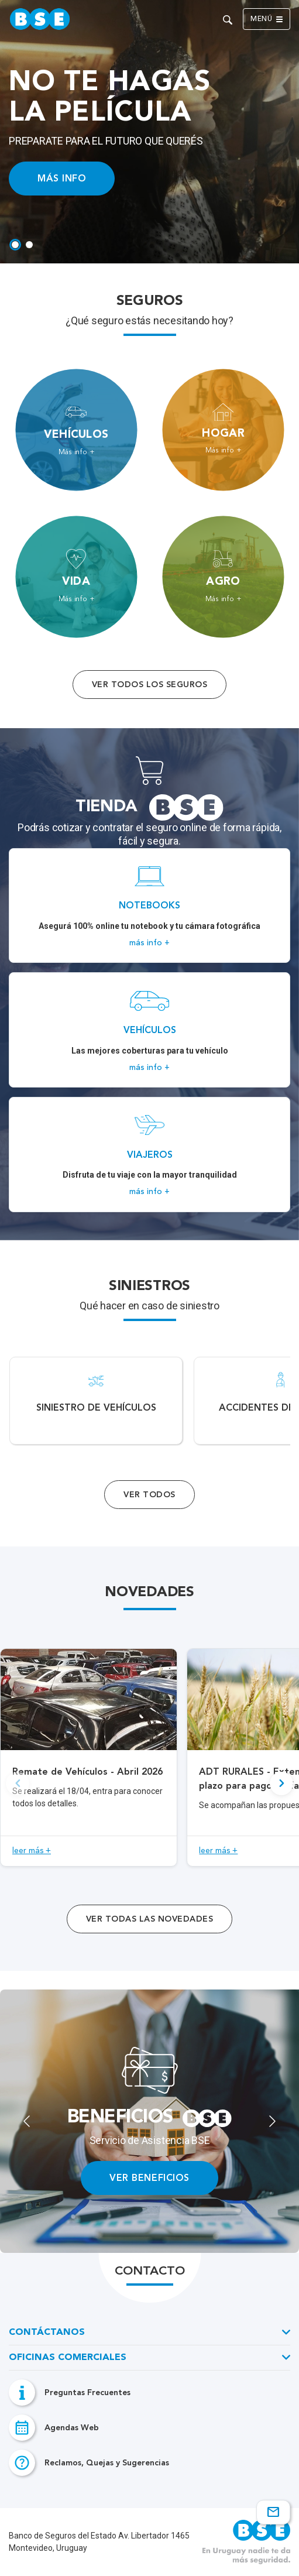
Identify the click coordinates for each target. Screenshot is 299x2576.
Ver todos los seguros (149, 685)
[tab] (15, 245)
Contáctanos (47, 2332)
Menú (266, 19)
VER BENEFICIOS (149, 2177)
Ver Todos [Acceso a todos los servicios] (149, 1495)
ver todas (149, 1919)
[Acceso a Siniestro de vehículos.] (96, 1401)
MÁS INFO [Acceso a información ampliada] (61, 178)
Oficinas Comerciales (67, 2357)
